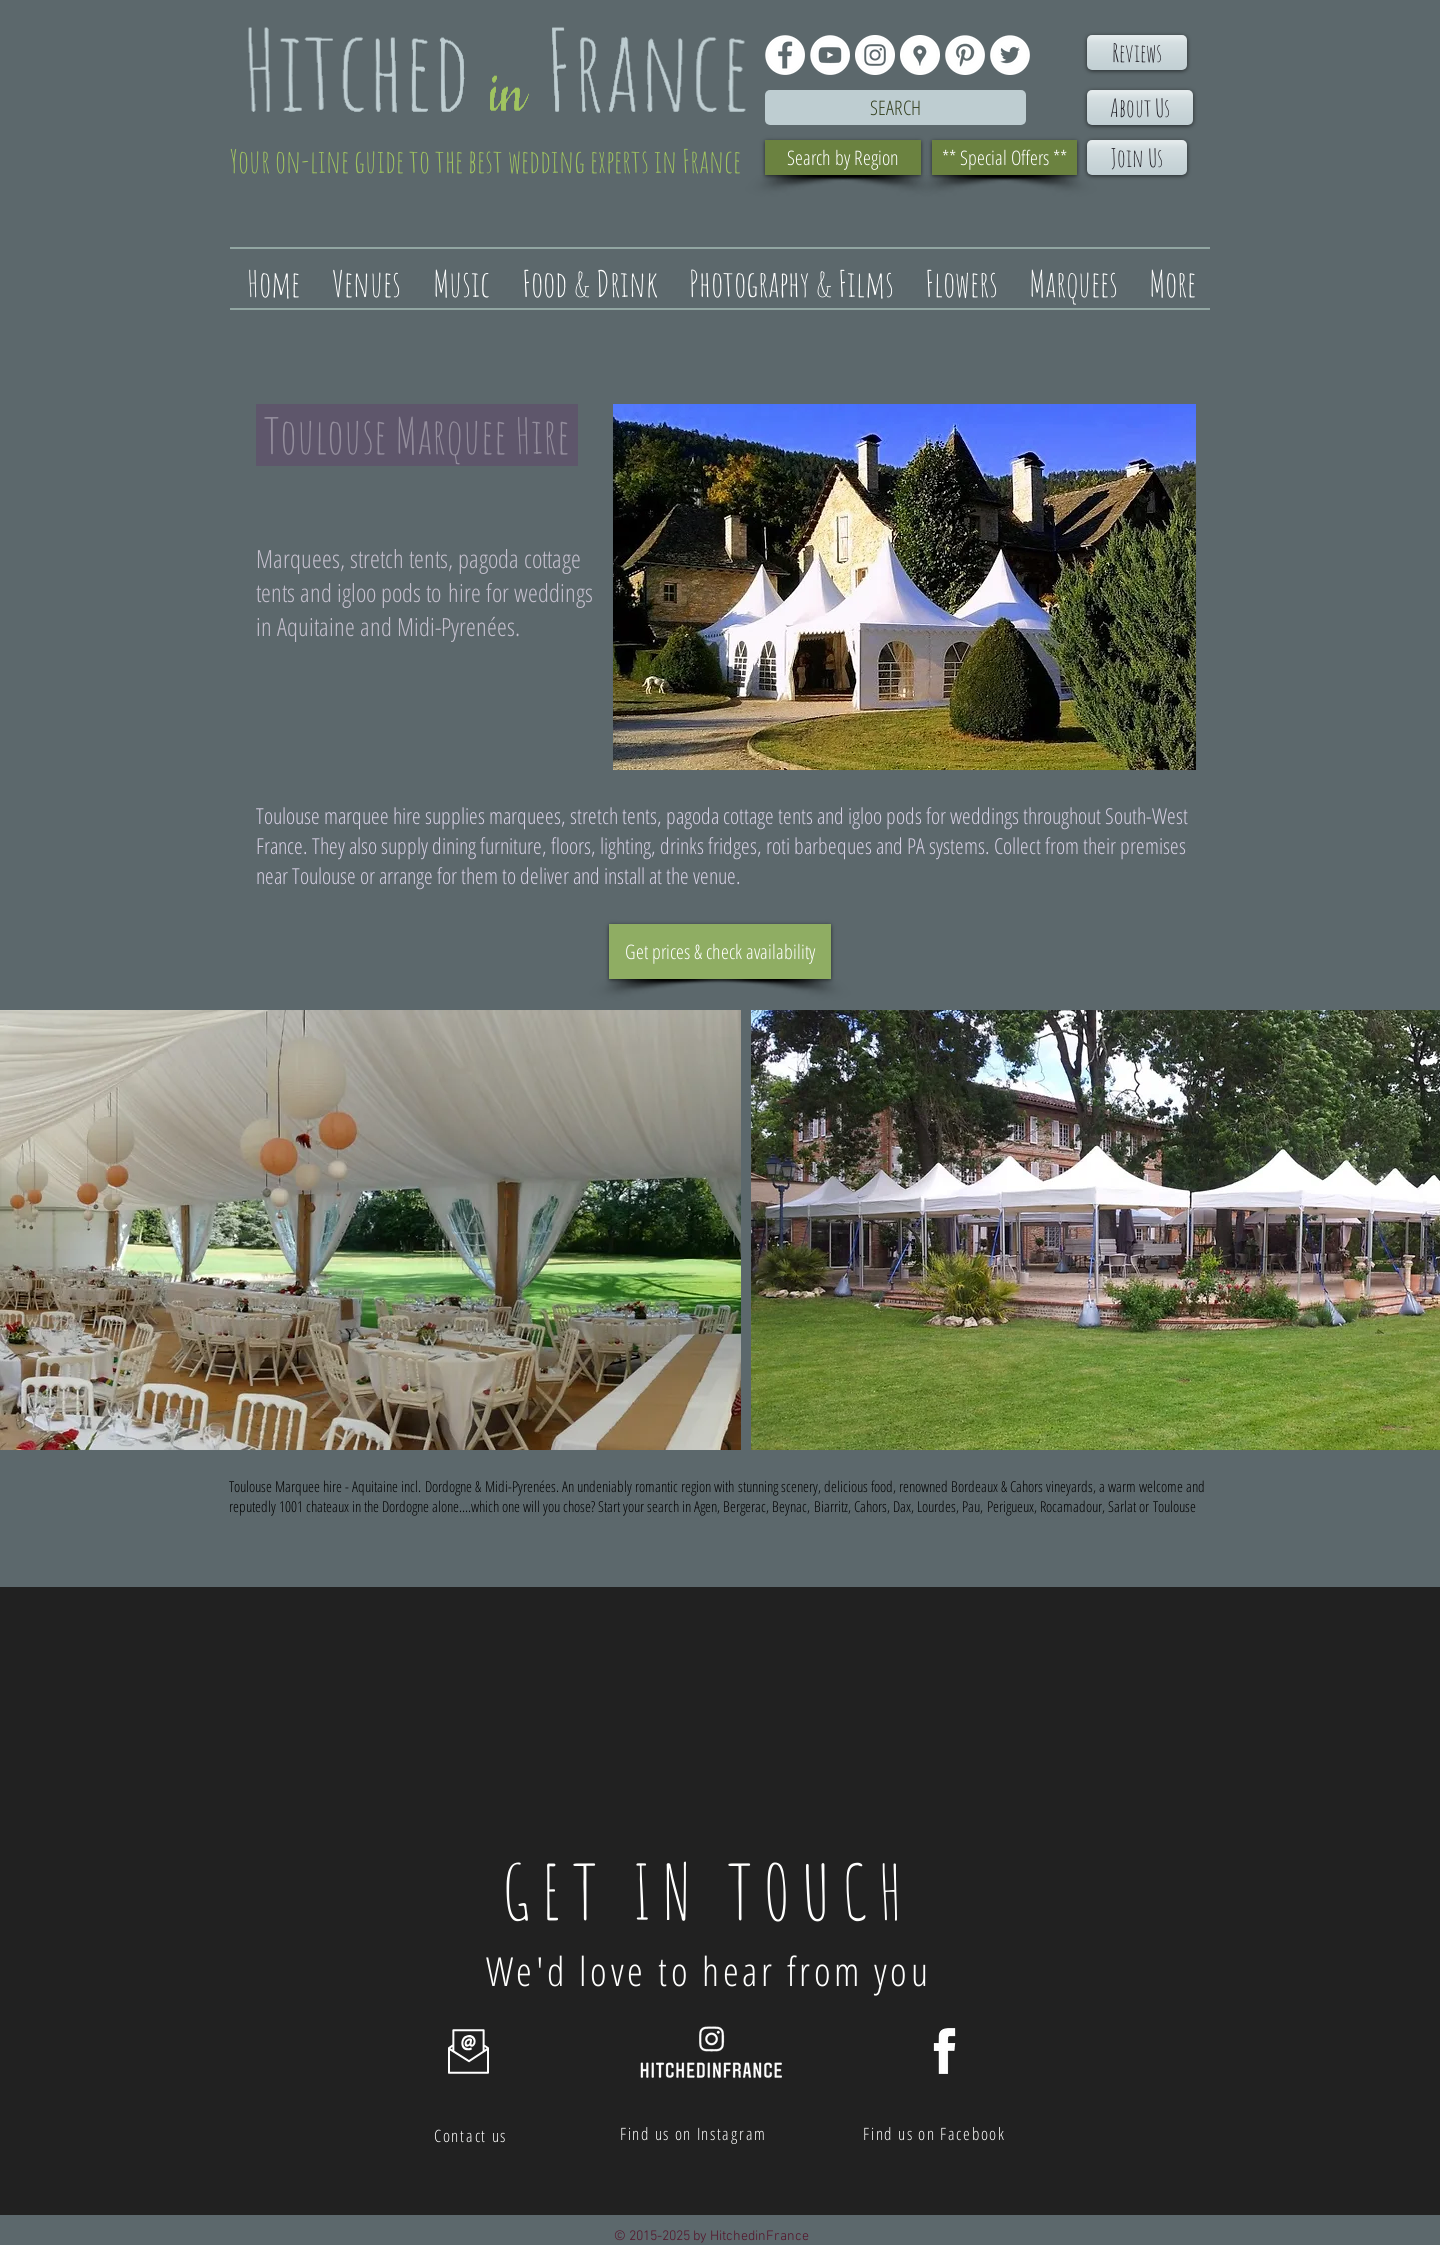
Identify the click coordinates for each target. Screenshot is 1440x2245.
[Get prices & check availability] (720, 951)
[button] (370, 1230)
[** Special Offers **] (1004, 157)
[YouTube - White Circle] (830, 55)
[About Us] (1140, 107)
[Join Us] (1137, 157)
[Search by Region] (843, 157)
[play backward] (25, 1230)
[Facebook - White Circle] (785, 55)
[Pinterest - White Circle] (965, 55)
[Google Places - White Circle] (920, 55)
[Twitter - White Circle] (1010, 55)
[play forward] (1415, 1230)
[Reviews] (1137, 52)
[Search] (895, 107)
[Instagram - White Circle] (875, 55)
